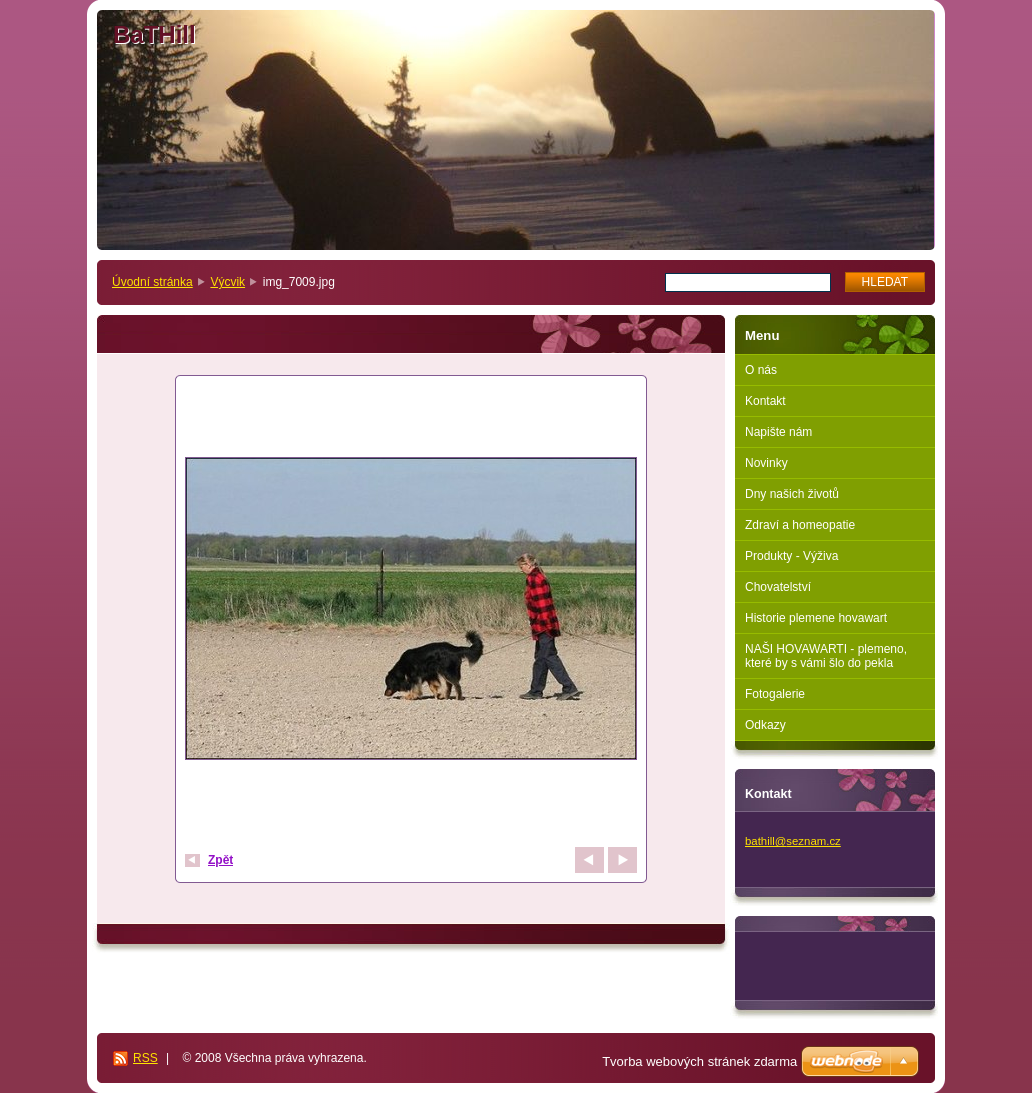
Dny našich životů (792, 494)
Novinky (766, 463)
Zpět (220, 860)
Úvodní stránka (152, 282)
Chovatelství (778, 587)
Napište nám (778, 432)
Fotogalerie (775, 694)
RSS (145, 1058)
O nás (761, 370)
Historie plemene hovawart (816, 618)
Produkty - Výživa (791, 556)
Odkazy (765, 725)
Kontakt (765, 401)
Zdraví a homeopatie (800, 525)
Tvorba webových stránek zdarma (699, 1061)
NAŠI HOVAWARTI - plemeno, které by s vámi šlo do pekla (826, 656)
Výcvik (227, 282)
